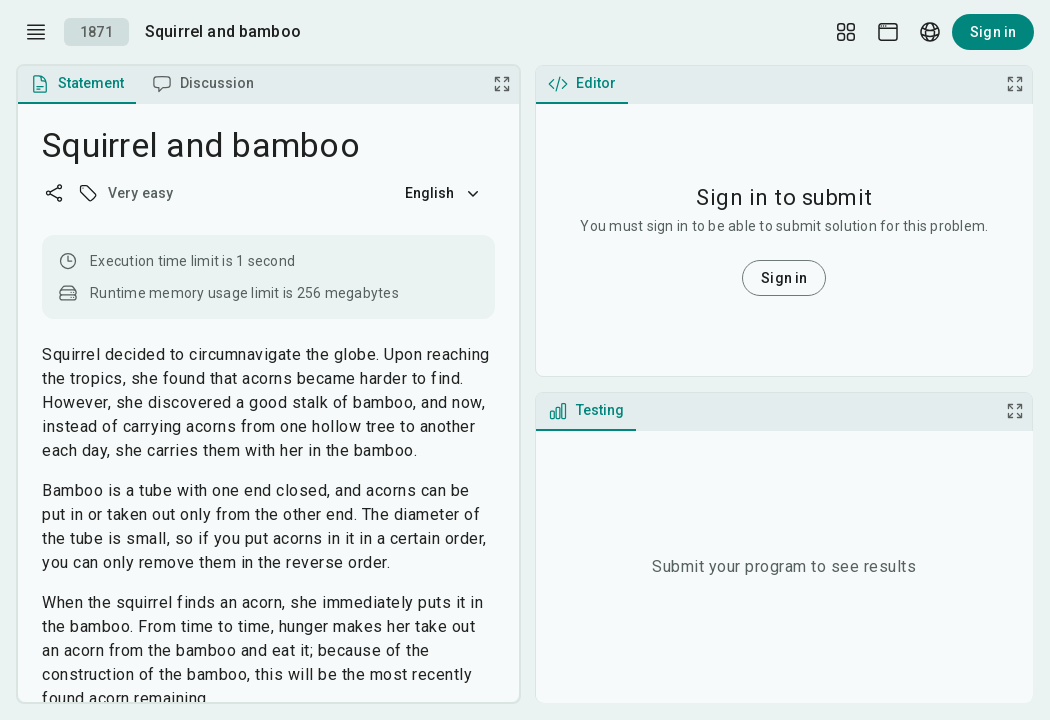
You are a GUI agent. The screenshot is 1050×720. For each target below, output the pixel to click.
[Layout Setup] (846, 32)
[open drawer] (36, 32)
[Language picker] (930, 32)
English (444, 193)
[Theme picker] (888, 32)
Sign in (993, 32)
